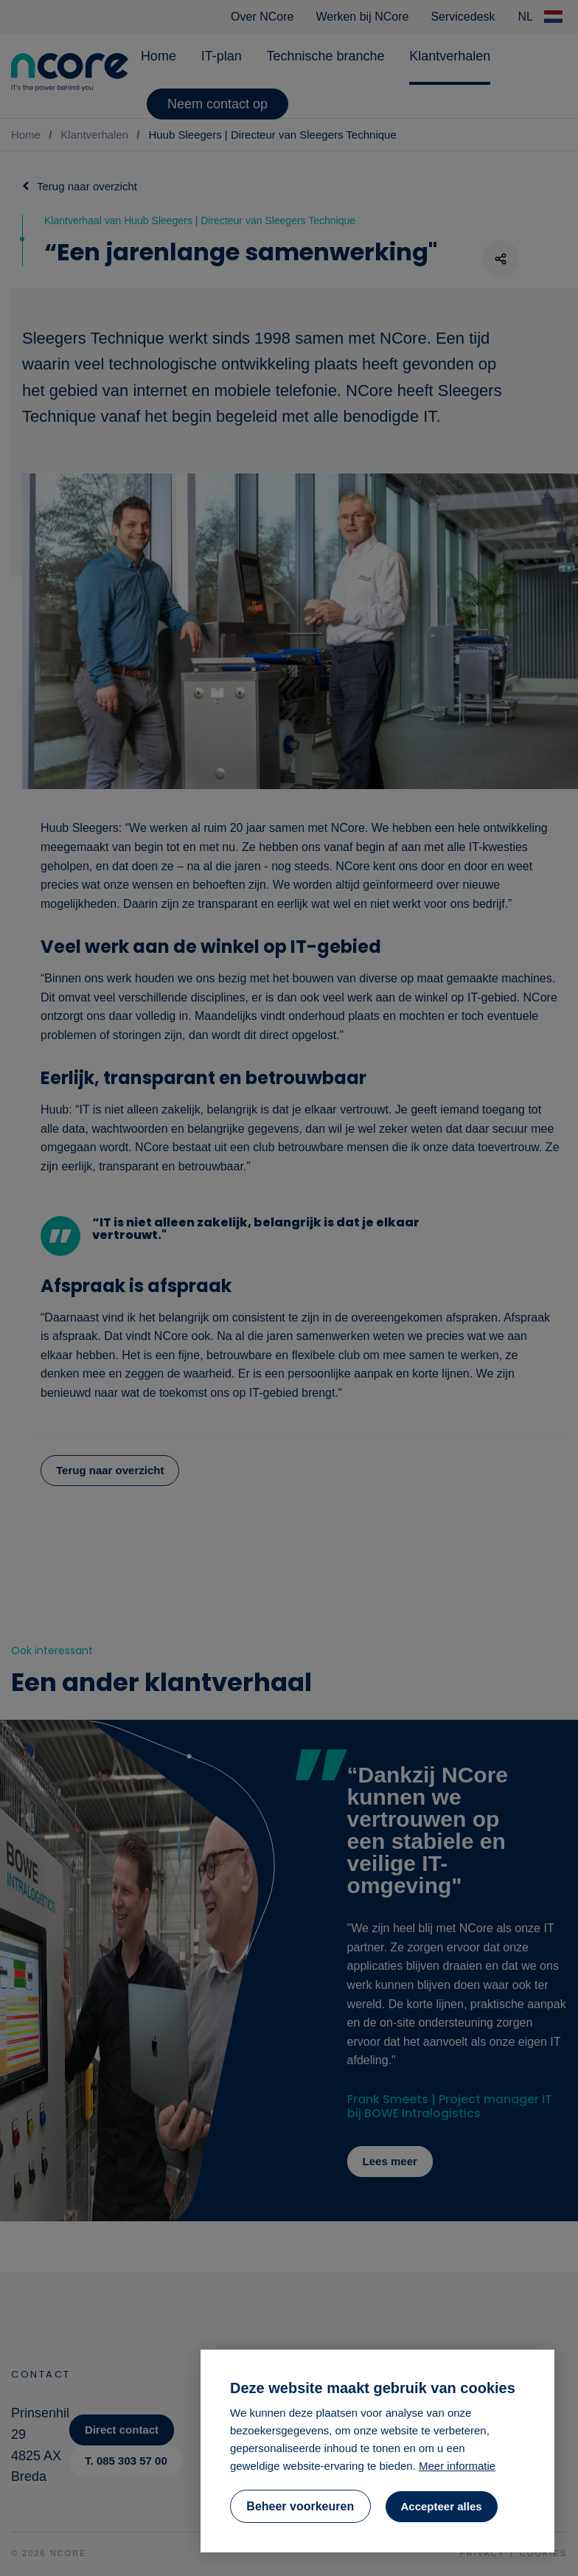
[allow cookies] (442, 2506)
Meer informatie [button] (457, 2465)
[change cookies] (300, 2506)
